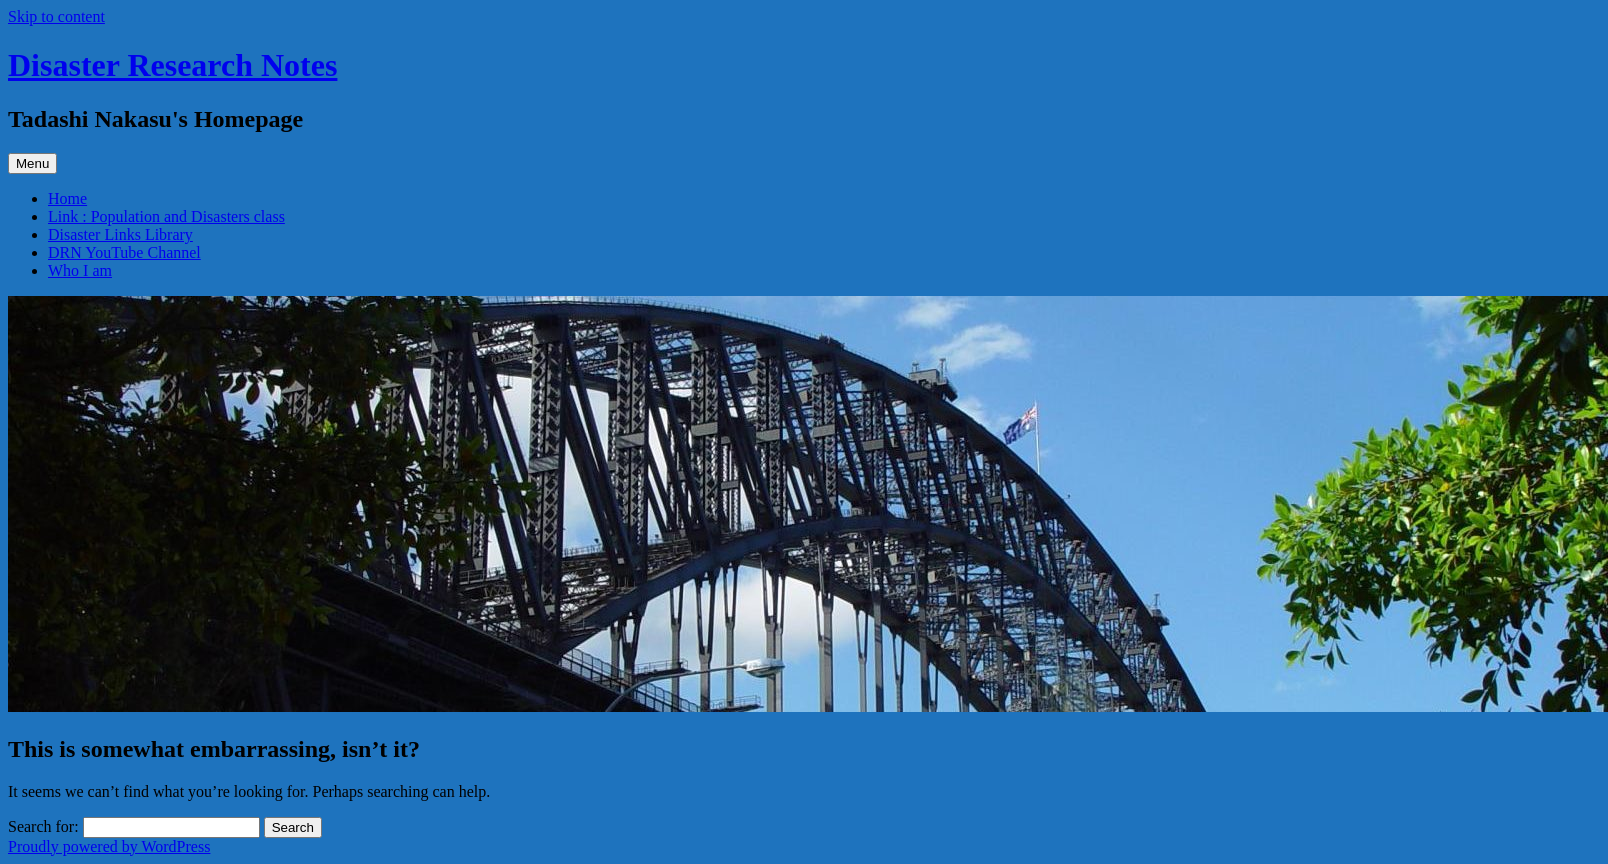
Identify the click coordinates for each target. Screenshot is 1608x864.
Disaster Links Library (120, 234)
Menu (32, 163)
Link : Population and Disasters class (166, 216)
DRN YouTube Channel (124, 252)
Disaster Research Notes (172, 65)
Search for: (43, 826)
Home (67, 198)
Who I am (80, 270)
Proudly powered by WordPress (109, 846)
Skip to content (56, 16)
